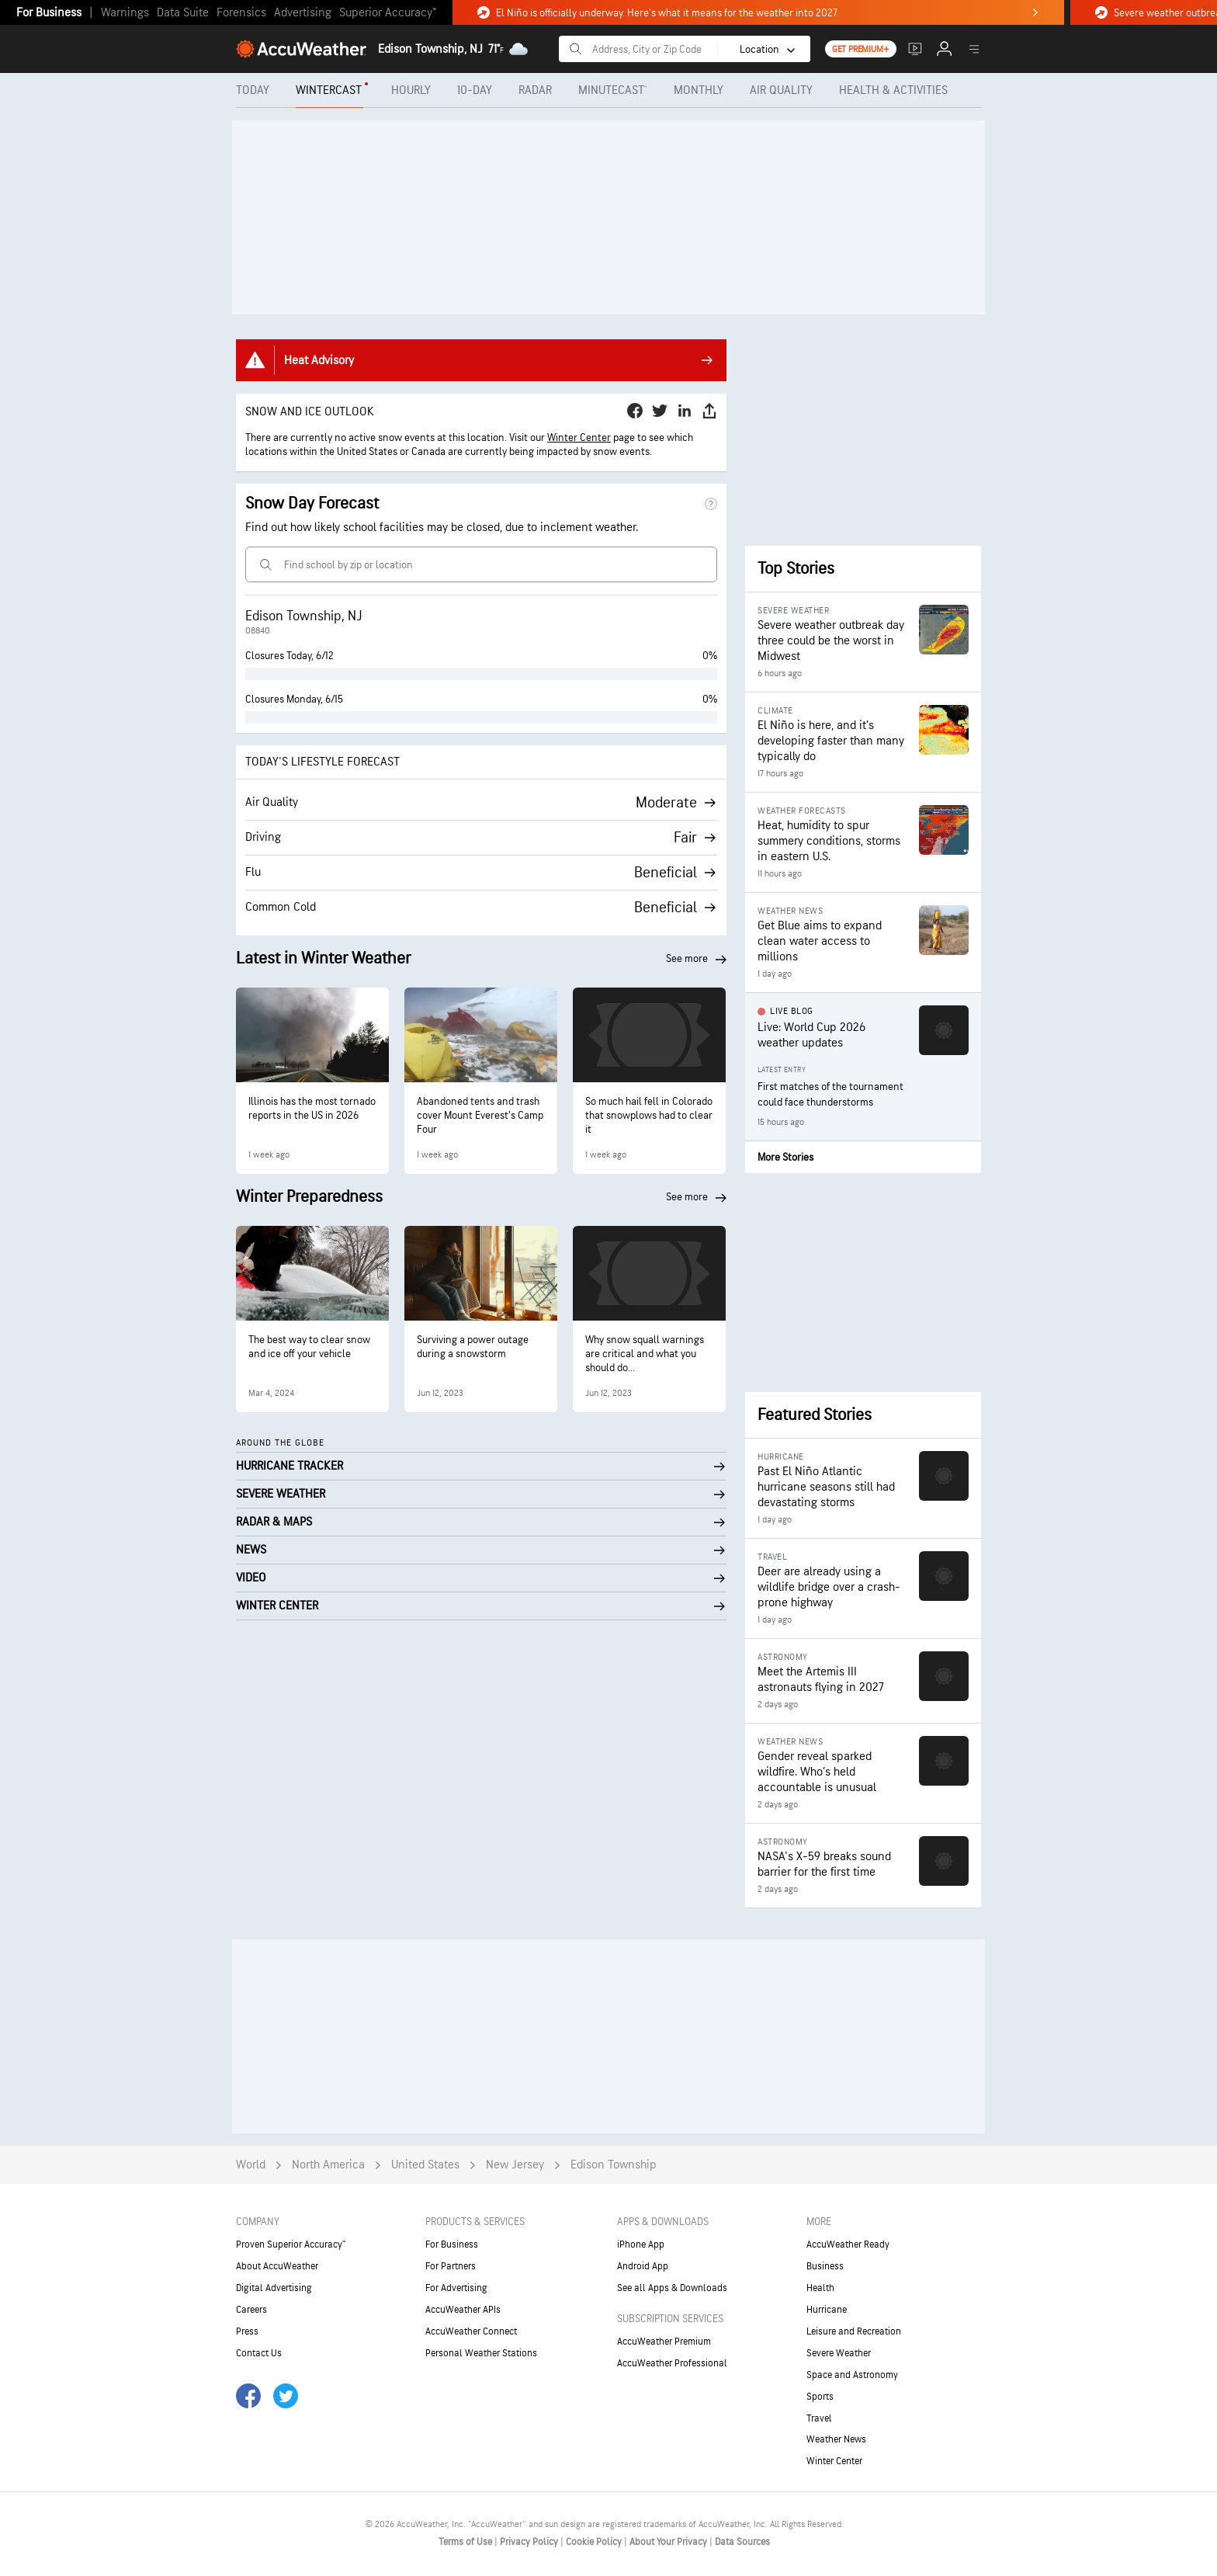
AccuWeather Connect (471, 2331)
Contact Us (259, 2353)
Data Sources (742, 2542)
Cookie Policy (595, 2542)
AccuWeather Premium (664, 2341)
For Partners (450, 2266)
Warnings (125, 12)
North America (328, 2165)
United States (425, 2165)
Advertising (302, 12)
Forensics (241, 12)
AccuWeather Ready (847, 2244)
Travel (819, 2418)
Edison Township (613, 2165)
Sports (820, 2396)
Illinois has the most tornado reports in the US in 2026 (312, 1108)
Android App (642, 2266)
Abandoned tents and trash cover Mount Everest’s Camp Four (480, 1115)
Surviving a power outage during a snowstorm (473, 1346)
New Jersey (515, 2165)
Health (820, 2288)
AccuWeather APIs (463, 2309)
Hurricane (826, 2309)
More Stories (785, 1157)
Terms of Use (466, 2542)
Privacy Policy (530, 2542)
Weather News (836, 2439)
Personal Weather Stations (481, 2353)
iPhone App (640, 2244)
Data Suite (183, 12)
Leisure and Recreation (853, 2331)
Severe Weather (838, 2353)
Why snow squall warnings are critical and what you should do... (644, 1353)
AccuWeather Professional (672, 2363)
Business (825, 2266)
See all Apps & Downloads (672, 2288)
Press (247, 2331)
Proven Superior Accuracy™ (290, 2244)
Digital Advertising (274, 2288)
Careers (251, 2309)
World (250, 2165)
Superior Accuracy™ (387, 12)
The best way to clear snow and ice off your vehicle (309, 1346)
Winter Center (579, 437)
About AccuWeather (277, 2266)
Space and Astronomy (852, 2375)
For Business (48, 12)
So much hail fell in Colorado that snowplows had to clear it (649, 1115)
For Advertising (456, 2288)
